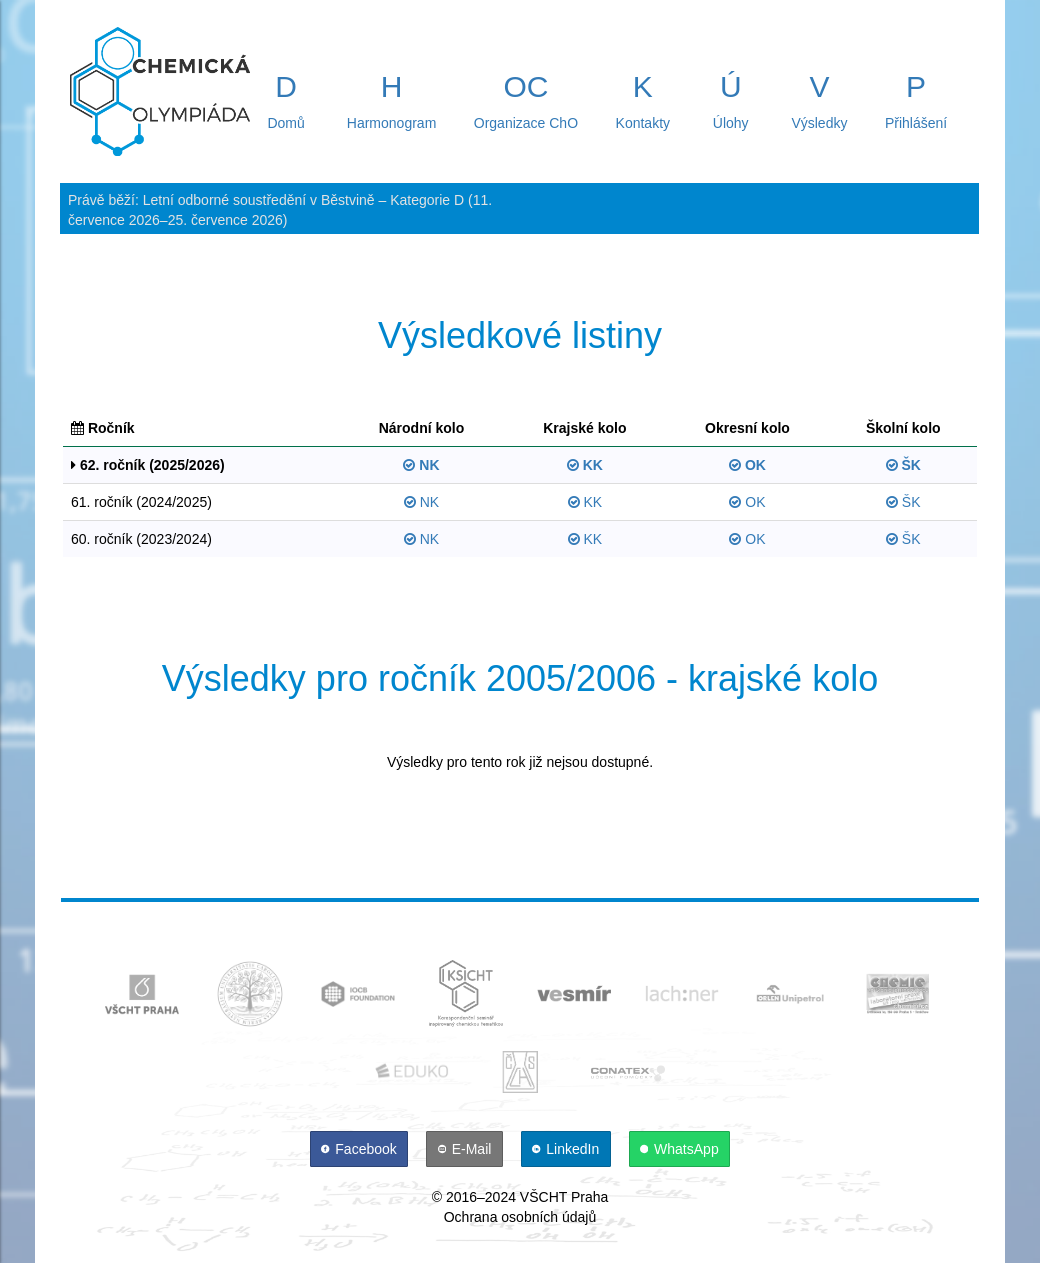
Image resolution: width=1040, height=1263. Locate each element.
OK (747, 465)
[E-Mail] (466, 1149)
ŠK (903, 465)
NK (421, 465)
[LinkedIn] (568, 1149)
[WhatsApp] (680, 1149)
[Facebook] (361, 1149)
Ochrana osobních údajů (520, 1217)
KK (585, 465)
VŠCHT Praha (564, 1197)
